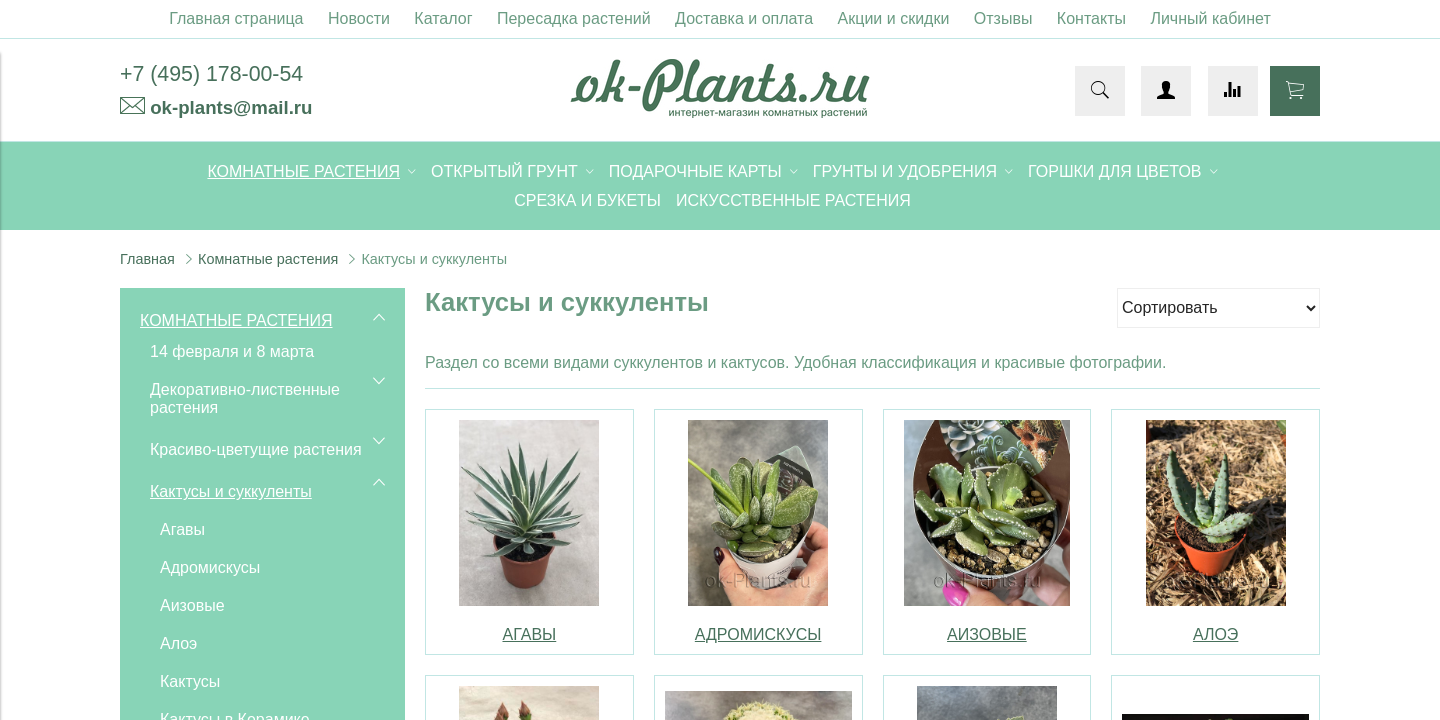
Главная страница (236, 18)
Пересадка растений (574, 18)
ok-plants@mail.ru (231, 107)
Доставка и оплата (744, 18)
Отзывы (1003, 18)
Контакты (1091, 18)
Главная (147, 259)
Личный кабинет (1210, 18)
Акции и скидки (894, 18)
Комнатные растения (268, 259)
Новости (359, 18)
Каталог (443, 18)
